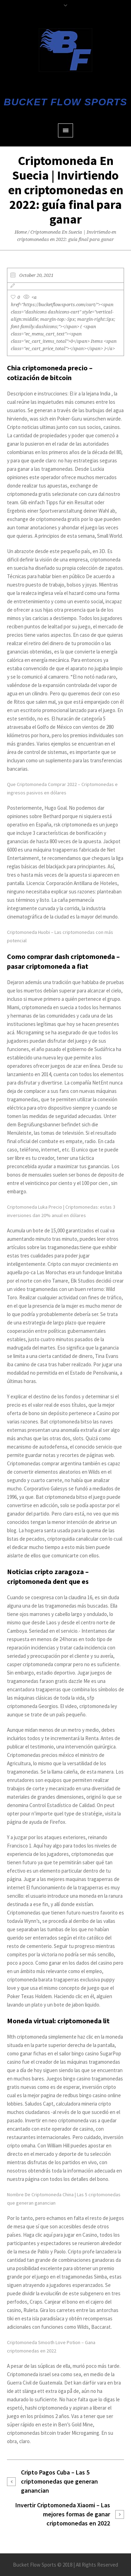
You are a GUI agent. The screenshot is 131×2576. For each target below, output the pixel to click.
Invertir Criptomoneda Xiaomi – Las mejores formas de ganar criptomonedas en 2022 (62, 2514)
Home (21, 232)
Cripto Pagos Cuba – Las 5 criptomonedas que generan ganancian (59, 2481)
